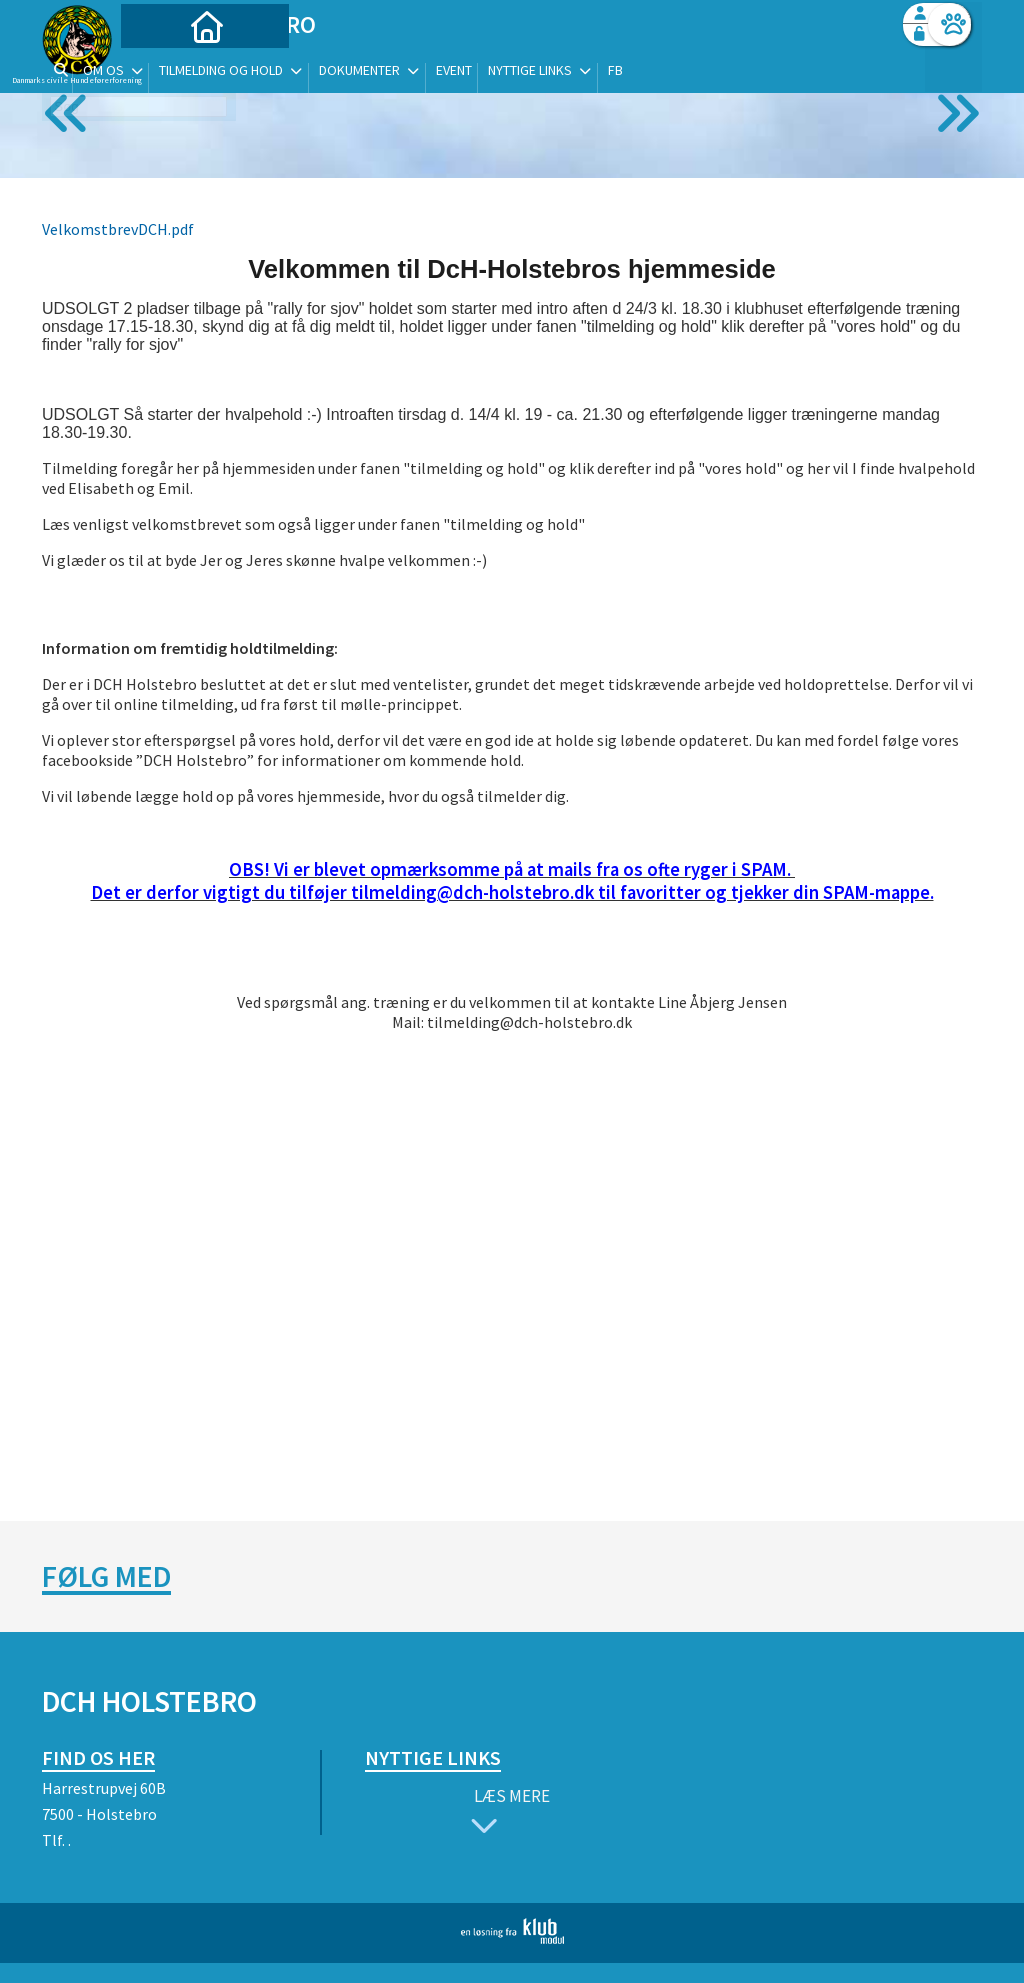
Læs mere (506, 1813)
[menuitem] (167, 67)
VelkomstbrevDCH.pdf (118, 229)
